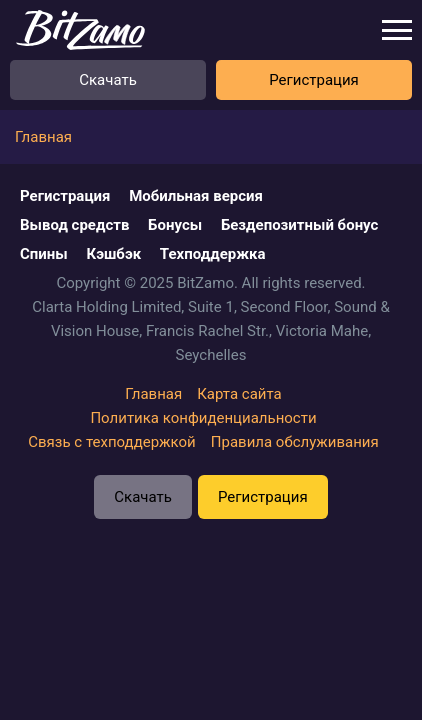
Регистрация (314, 80)
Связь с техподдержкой (112, 442)
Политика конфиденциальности (203, 418)
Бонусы (175, 225)
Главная (153, 394)
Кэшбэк (113, 254)
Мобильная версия (196, 196)
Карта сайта (239, 394)
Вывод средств (74, 225)
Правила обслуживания (295, 442)
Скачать (108, 80)
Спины (44, 254)
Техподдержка (213, 254)
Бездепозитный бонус (300, 225)
